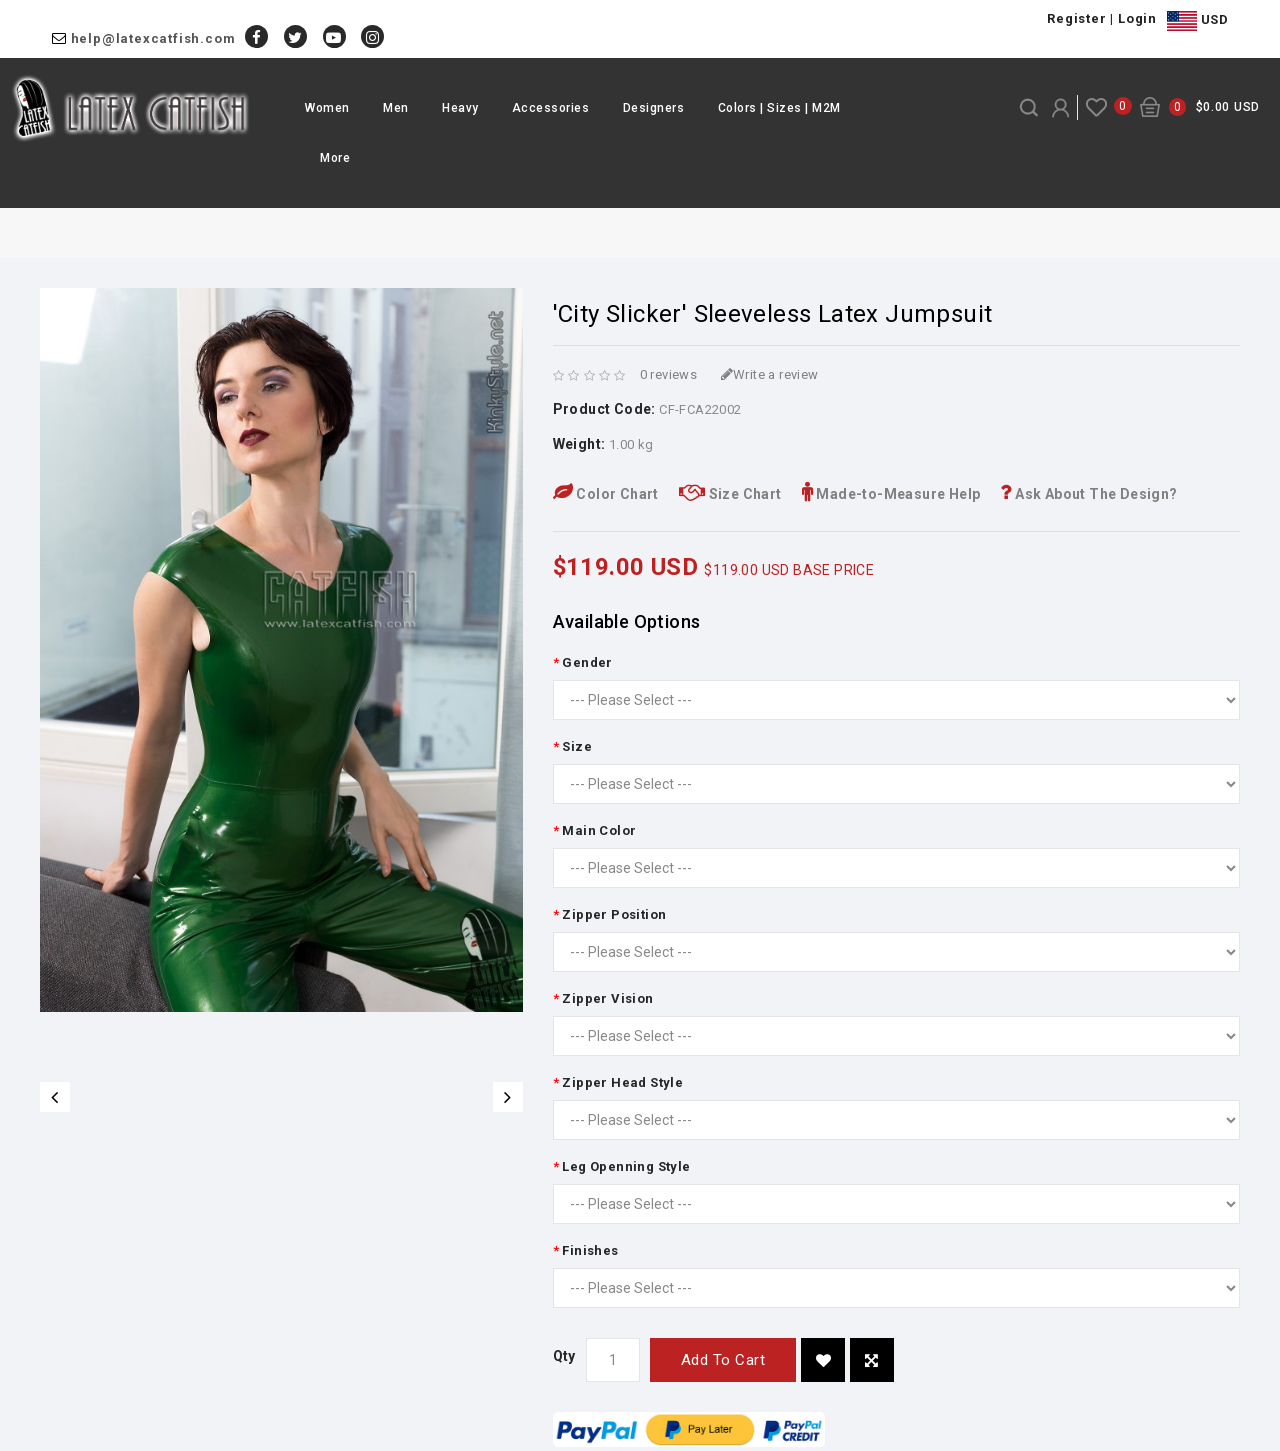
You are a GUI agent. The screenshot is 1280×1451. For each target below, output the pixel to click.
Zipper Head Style (622, 1082)
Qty (564, 1356)
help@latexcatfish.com (153, 38)
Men (396, 108)
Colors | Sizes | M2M (779, 108)
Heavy (460, 108)
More (335, 158)
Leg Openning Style (626, 1166)
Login (1137, 18)
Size (577, 746)
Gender (587, 662)
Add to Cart (723, 1360)
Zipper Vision (607, 998)
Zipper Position (614, 914)
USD (1197, 21)
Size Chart (730, 494)
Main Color (599, 830)
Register (1076, 18)
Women (327, 108)
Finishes (590, 1250)
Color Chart (606, 494)
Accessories (551, 108)
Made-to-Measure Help (891, 494)
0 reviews (669, 374)
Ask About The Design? (1088, 494)
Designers (654, 108)
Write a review (770, 374)
